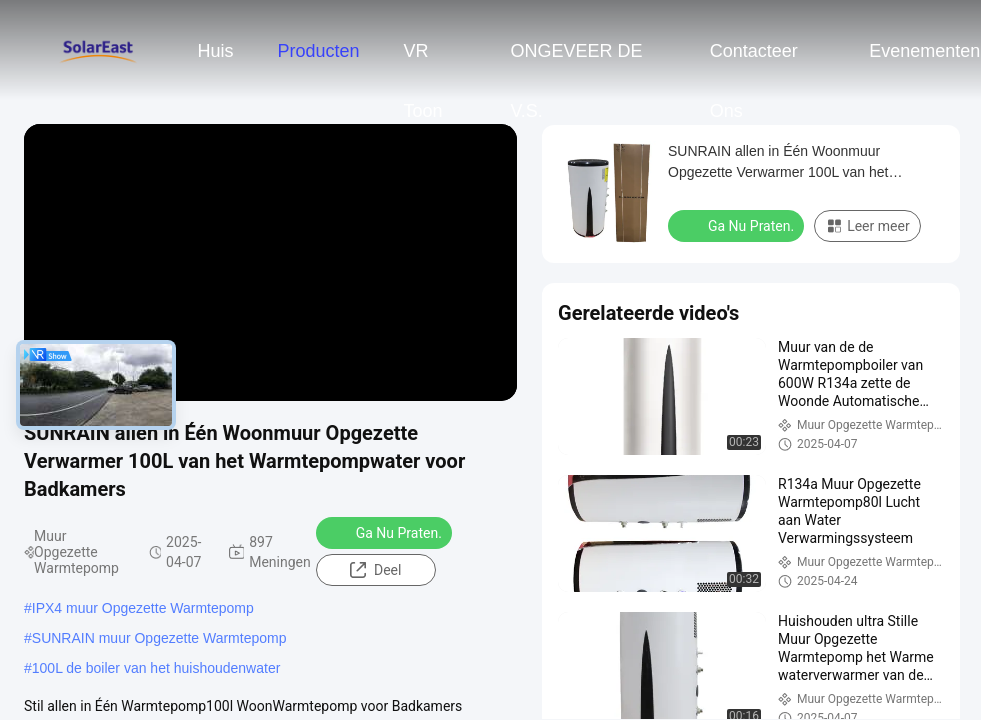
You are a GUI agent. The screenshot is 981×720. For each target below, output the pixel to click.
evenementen (924, 51)
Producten (318, 51)
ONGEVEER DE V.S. (576, 61)
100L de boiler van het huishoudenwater (156, 668)
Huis (215, 51)
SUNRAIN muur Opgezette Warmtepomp (159, 638)
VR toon (423, 61)
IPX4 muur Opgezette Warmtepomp (143, 608)
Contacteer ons (754, 61)
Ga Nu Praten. (386, 532)
